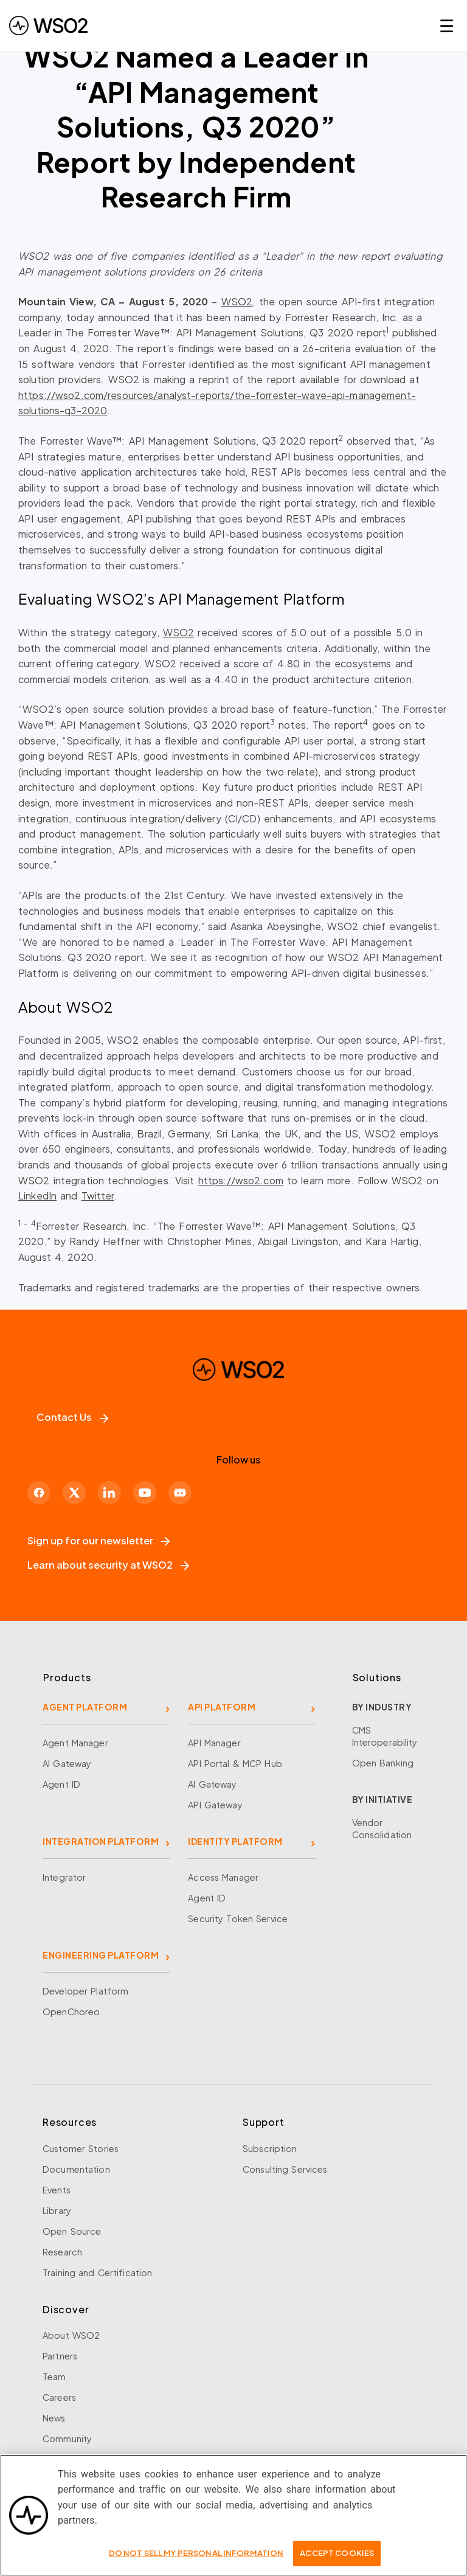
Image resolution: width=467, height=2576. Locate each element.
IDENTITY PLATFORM (235, 1841)
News (54, 2417)
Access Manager (223, 1877)
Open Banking (383, 1762)
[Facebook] (38, 1492)
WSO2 (237, 301)
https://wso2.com (240, 1180)
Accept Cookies (337, 2559)
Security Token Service (238, 1918)
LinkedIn (37, 1195)
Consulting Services (285, 2169)
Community (67, 2438)
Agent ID (61, 1784)
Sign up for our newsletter (98, 1540)
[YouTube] (144, 1492)
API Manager (214, 1742)
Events (57, 2189)
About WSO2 (71, 2335)
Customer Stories (81, 2148)
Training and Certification (97, 2272)
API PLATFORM (221, 1706)
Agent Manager (75, 1742)
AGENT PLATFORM (85, 1706)
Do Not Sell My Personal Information (196, 2559)
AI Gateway (67, 1763)
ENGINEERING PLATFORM (101, 1954)
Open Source (72, 2231)
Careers (59, 2397)
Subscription (270, 2148)
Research (62, 2251)
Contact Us (72, 1417)
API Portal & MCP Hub (235, 1763)
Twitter (97, 1195)
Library (57, 2210)
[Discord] (180, 1492)
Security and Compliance (97, 2459)
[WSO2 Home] (238, 1384)
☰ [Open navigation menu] (446, 25)
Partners (60, 2355)
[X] (74, 1492)
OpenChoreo (71, 2011)
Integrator (64, 1877)
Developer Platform (85, 1990)
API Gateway (215, 1804)
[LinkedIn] (109, 1492)
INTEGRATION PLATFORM (101, 1841)
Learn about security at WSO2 (108, 1564)
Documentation (76, 2169)
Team (54, 2376)
